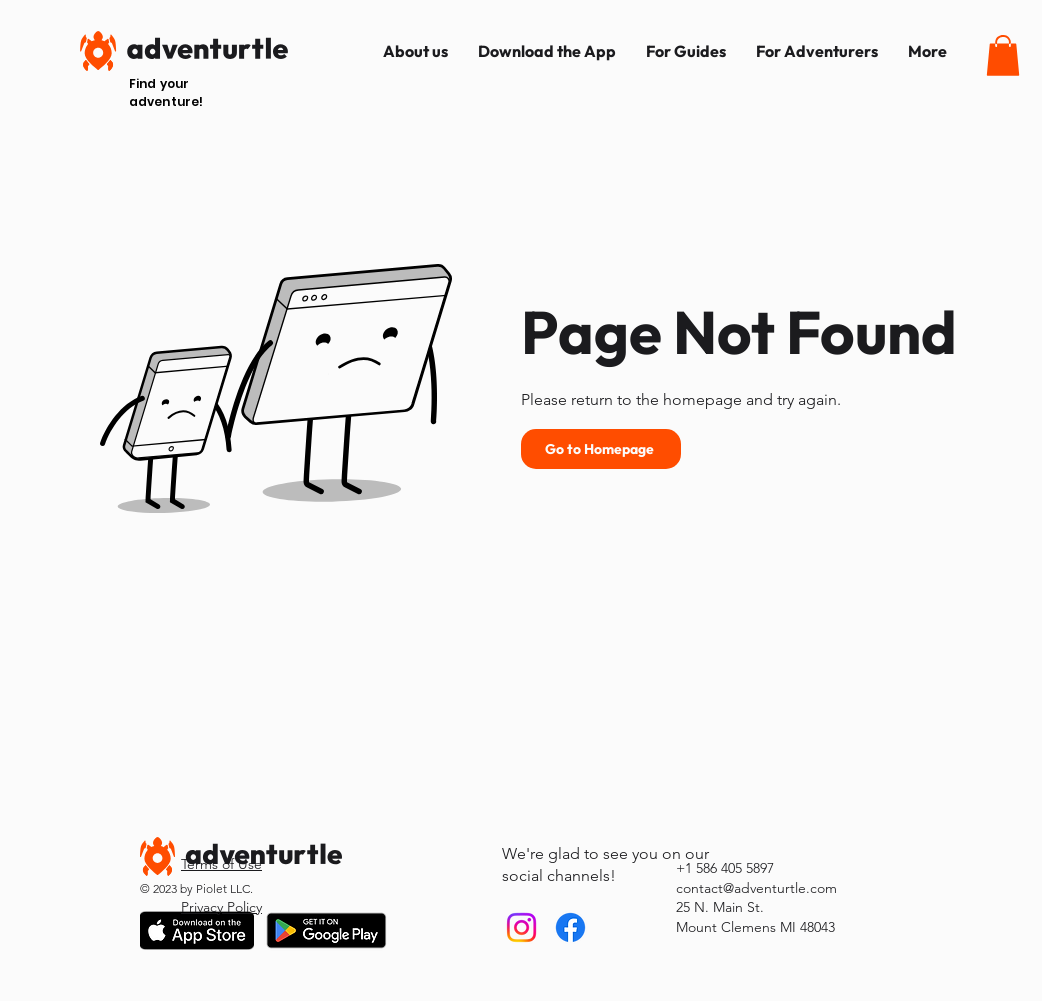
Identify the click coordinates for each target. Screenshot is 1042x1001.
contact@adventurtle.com (756, 888)
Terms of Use (221, 864)
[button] (1003, 55)
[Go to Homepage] (601, 449)
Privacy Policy (221, 907)
